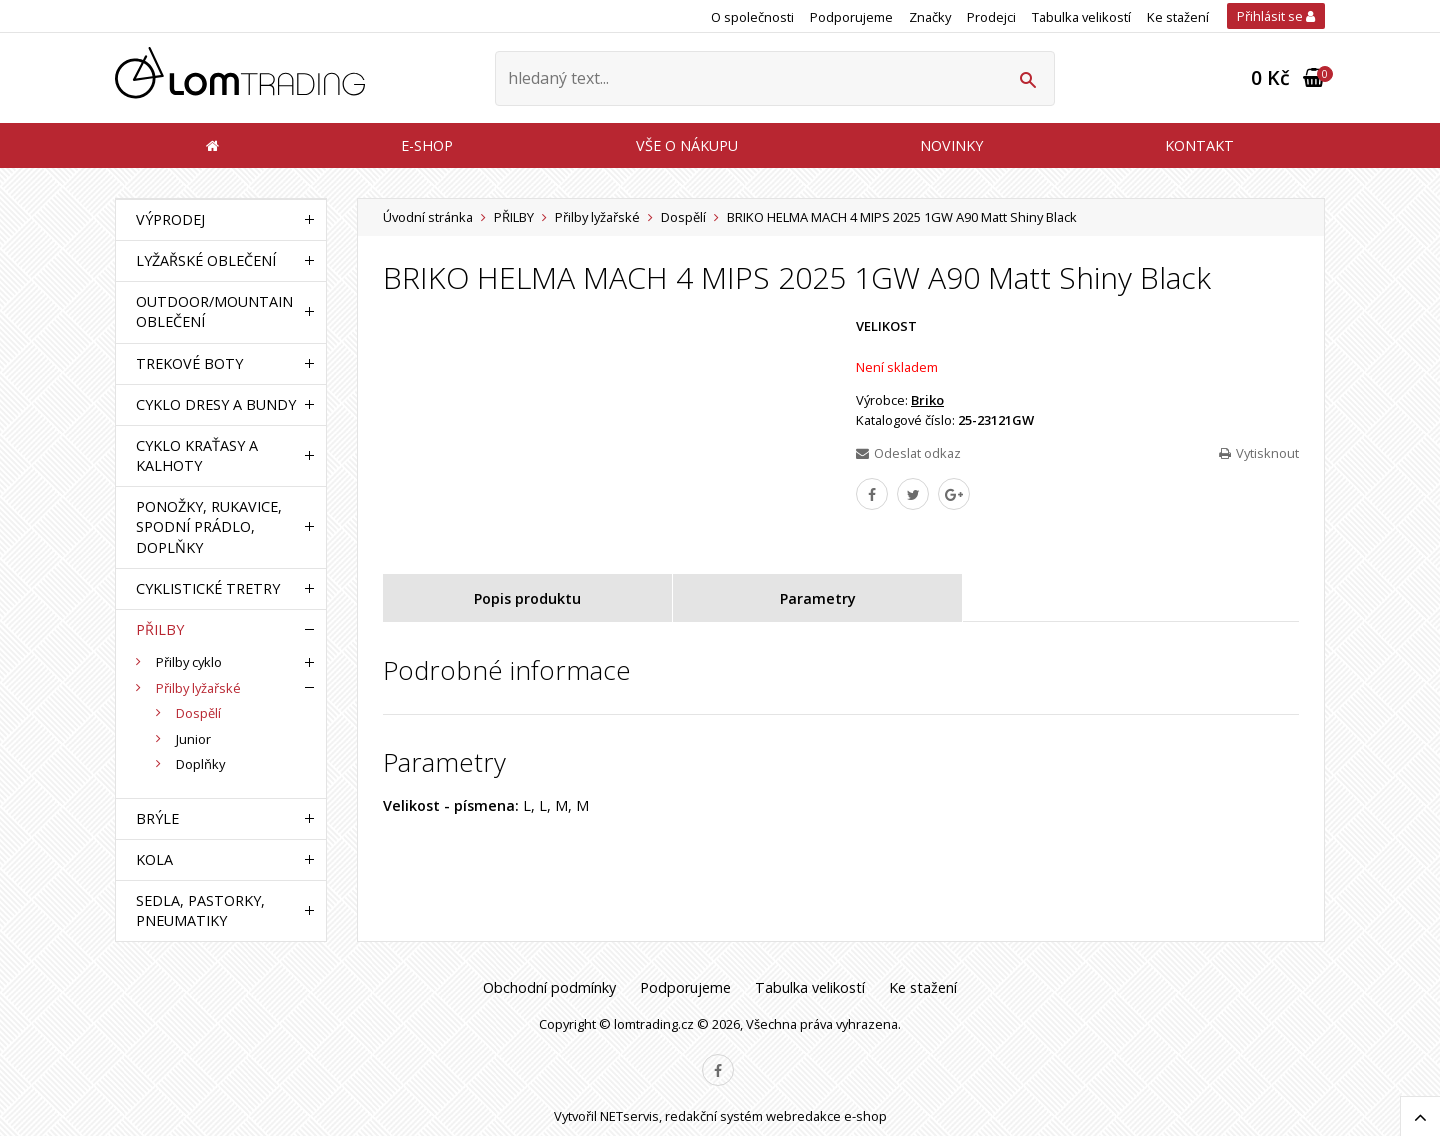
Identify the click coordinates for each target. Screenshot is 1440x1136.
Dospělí (683, 217)
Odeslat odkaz (908, 453)
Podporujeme (851, 17)
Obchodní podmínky (549, 987)
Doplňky (200, 764)
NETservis (629, 1116)
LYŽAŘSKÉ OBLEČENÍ (206, 260)
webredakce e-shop (826, 1116)
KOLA (154, 859)
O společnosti (752, 17)
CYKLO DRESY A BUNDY (216, 404)
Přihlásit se (1276, 16)
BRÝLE (157, 818)
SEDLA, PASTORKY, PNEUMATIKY (200, 910)
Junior (193, 739)
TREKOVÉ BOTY (189, 363)
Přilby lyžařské (597, 217)
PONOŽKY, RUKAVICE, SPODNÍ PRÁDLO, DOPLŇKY (209, 526)
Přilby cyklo (189, 662)
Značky (930, 17)
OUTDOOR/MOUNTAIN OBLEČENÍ (214, 311)
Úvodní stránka (428, 217)
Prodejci (991, 17)
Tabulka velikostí (1081, 17)
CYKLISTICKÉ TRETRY (208, 588)
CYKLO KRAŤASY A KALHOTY (197, 455)
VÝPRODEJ (170, 219)
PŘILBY (514, 217)
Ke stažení (1178, 17)
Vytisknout (1259, 453)
